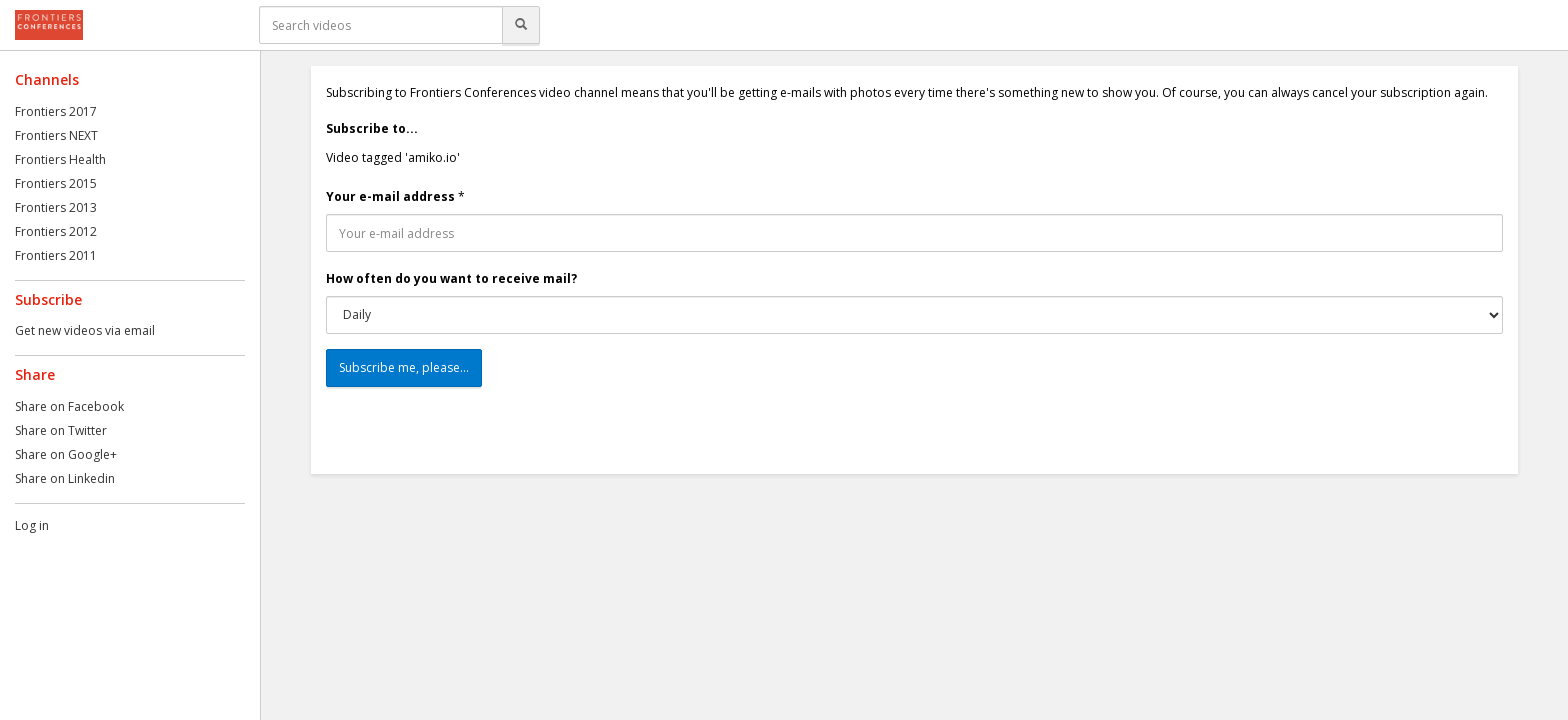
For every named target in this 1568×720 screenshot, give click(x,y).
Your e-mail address (390, 196)
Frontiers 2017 (56, 111)
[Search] (521, 25)
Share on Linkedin (65, 478)
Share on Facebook (69, 406)
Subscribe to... (372, 128)
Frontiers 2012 (56, 231)
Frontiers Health (60, 159)
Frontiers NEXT (56, 135)
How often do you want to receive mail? (451, 278)
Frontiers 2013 (56, 207)
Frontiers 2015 (56, 183)
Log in (32, 525)
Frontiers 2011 (56, 255)
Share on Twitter (61, 430)
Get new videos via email (85, 330)
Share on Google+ (66, 454)
